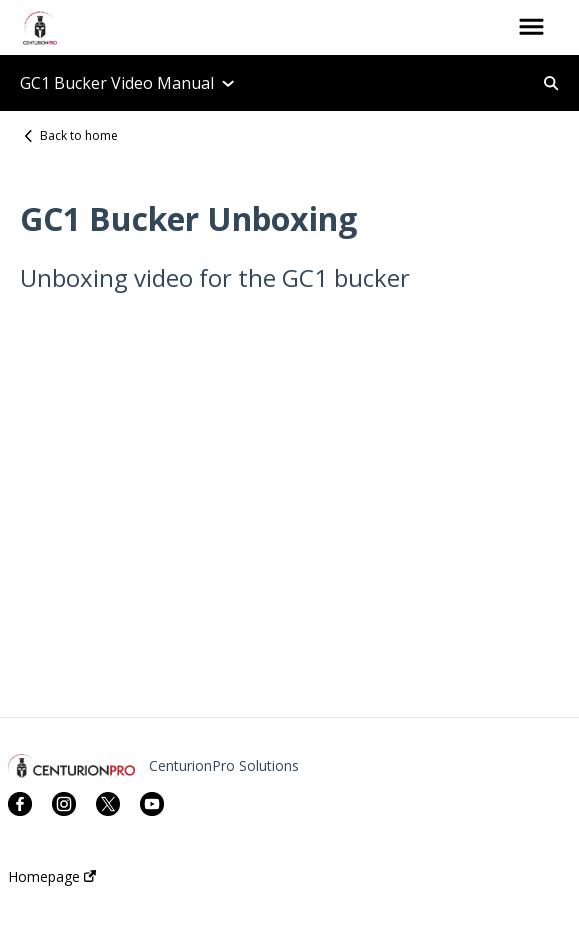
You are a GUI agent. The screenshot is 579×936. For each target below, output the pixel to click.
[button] (531, 28)
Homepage (52, 877)
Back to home (79, 135)
